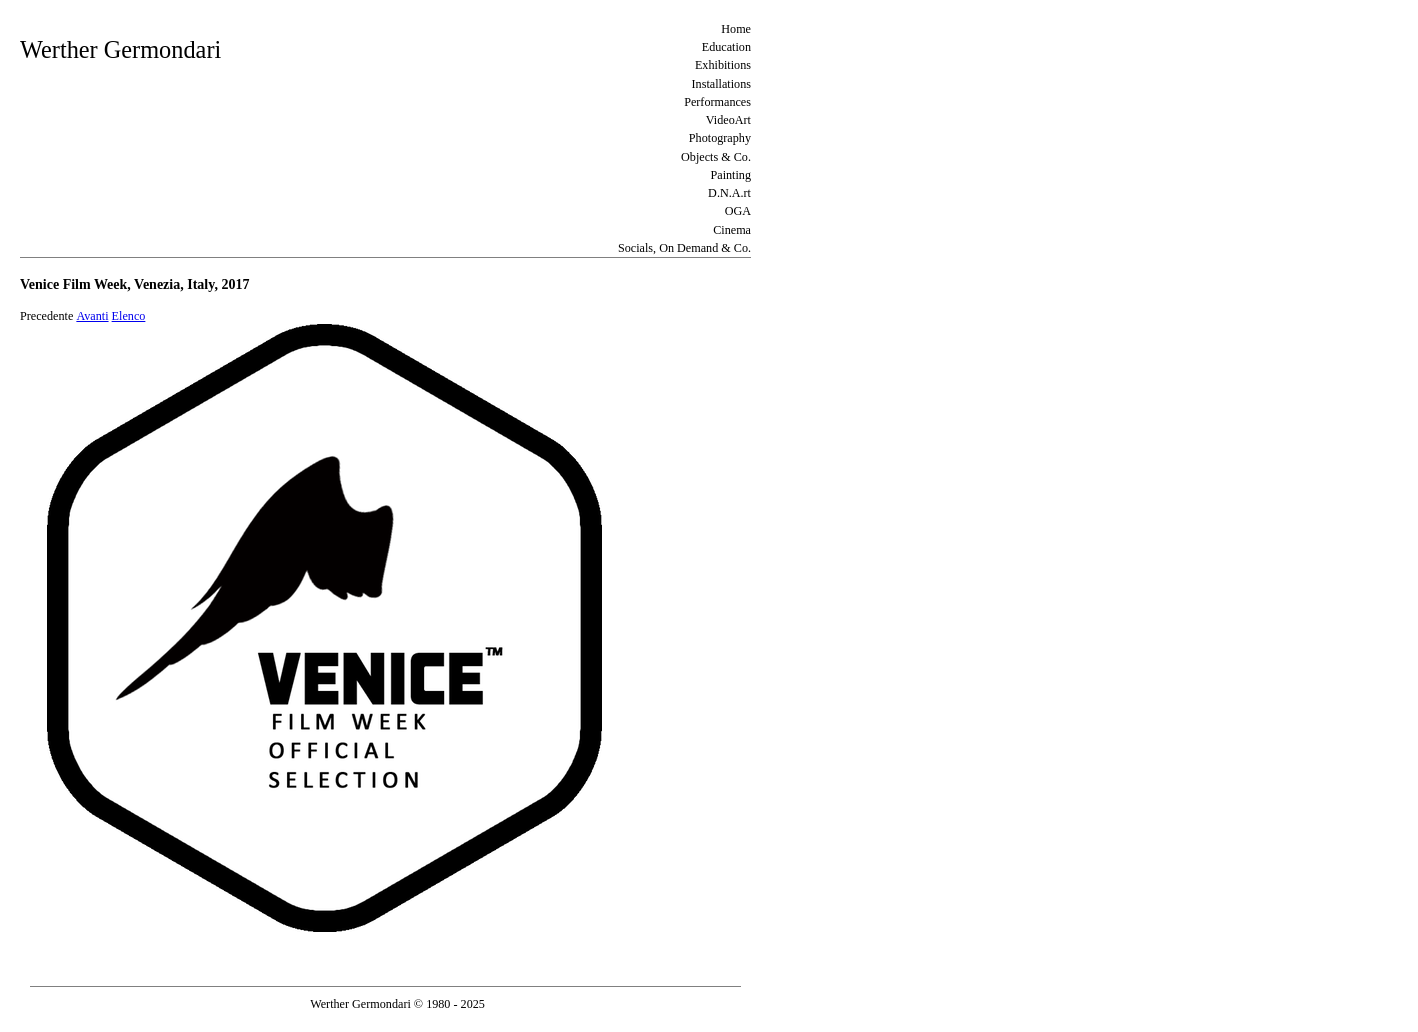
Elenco (129, 316)
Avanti (92, 316)
